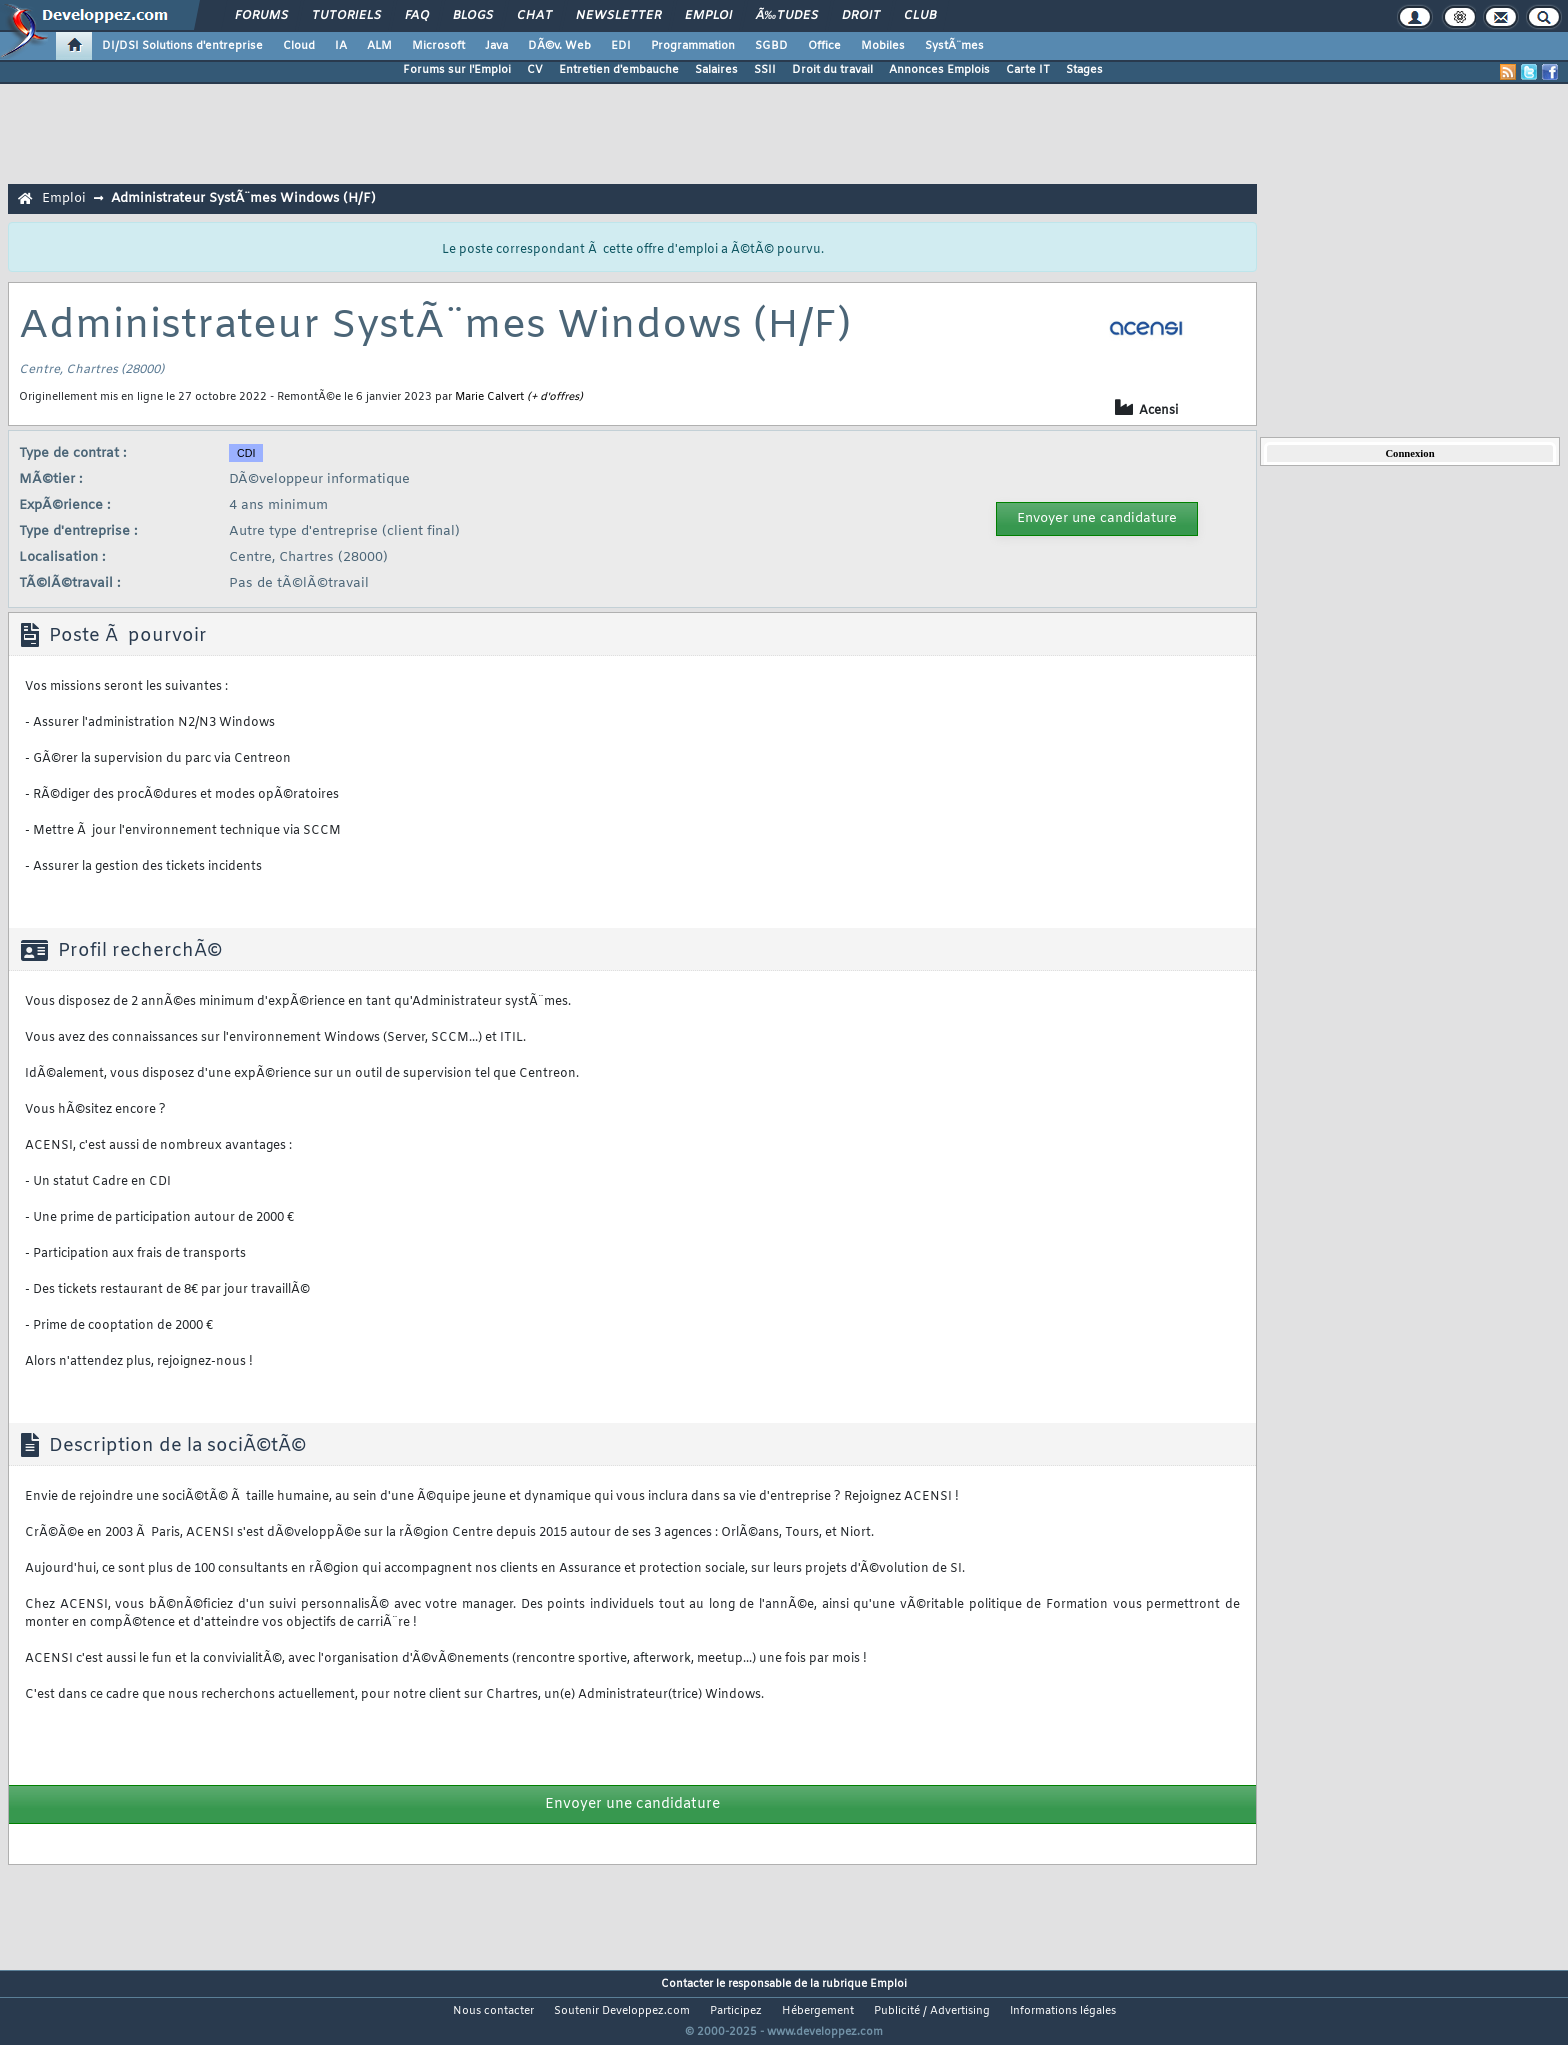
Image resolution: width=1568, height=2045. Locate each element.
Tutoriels (346, 16)
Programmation (693, 46)
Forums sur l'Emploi (457, 70)
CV (535, 70)
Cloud (299, 46)
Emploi (708, 16)
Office (824, 46)
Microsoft (438, 46)
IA (341, 46)
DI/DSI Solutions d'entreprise (182, 46)
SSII (765, 70)
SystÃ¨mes (954, 46)
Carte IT (1028, 70)
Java (496, 46)
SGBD (771, 46)
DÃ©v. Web (559, 46)
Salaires (716, 70)
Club (920, 16)
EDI (621, 46)
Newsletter (618, 16)
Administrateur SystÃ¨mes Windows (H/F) (243, 198)
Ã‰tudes (787, 16)
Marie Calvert (489, 397)
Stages (1084, 70)
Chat (534, 16)
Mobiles (883, 46)
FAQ (417, 16)
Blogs (473, 16)
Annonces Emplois (939, 70)
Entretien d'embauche (619, 70)
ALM (379, 46)
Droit (861, 16)
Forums (261, 16)
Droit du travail (832, 70)
